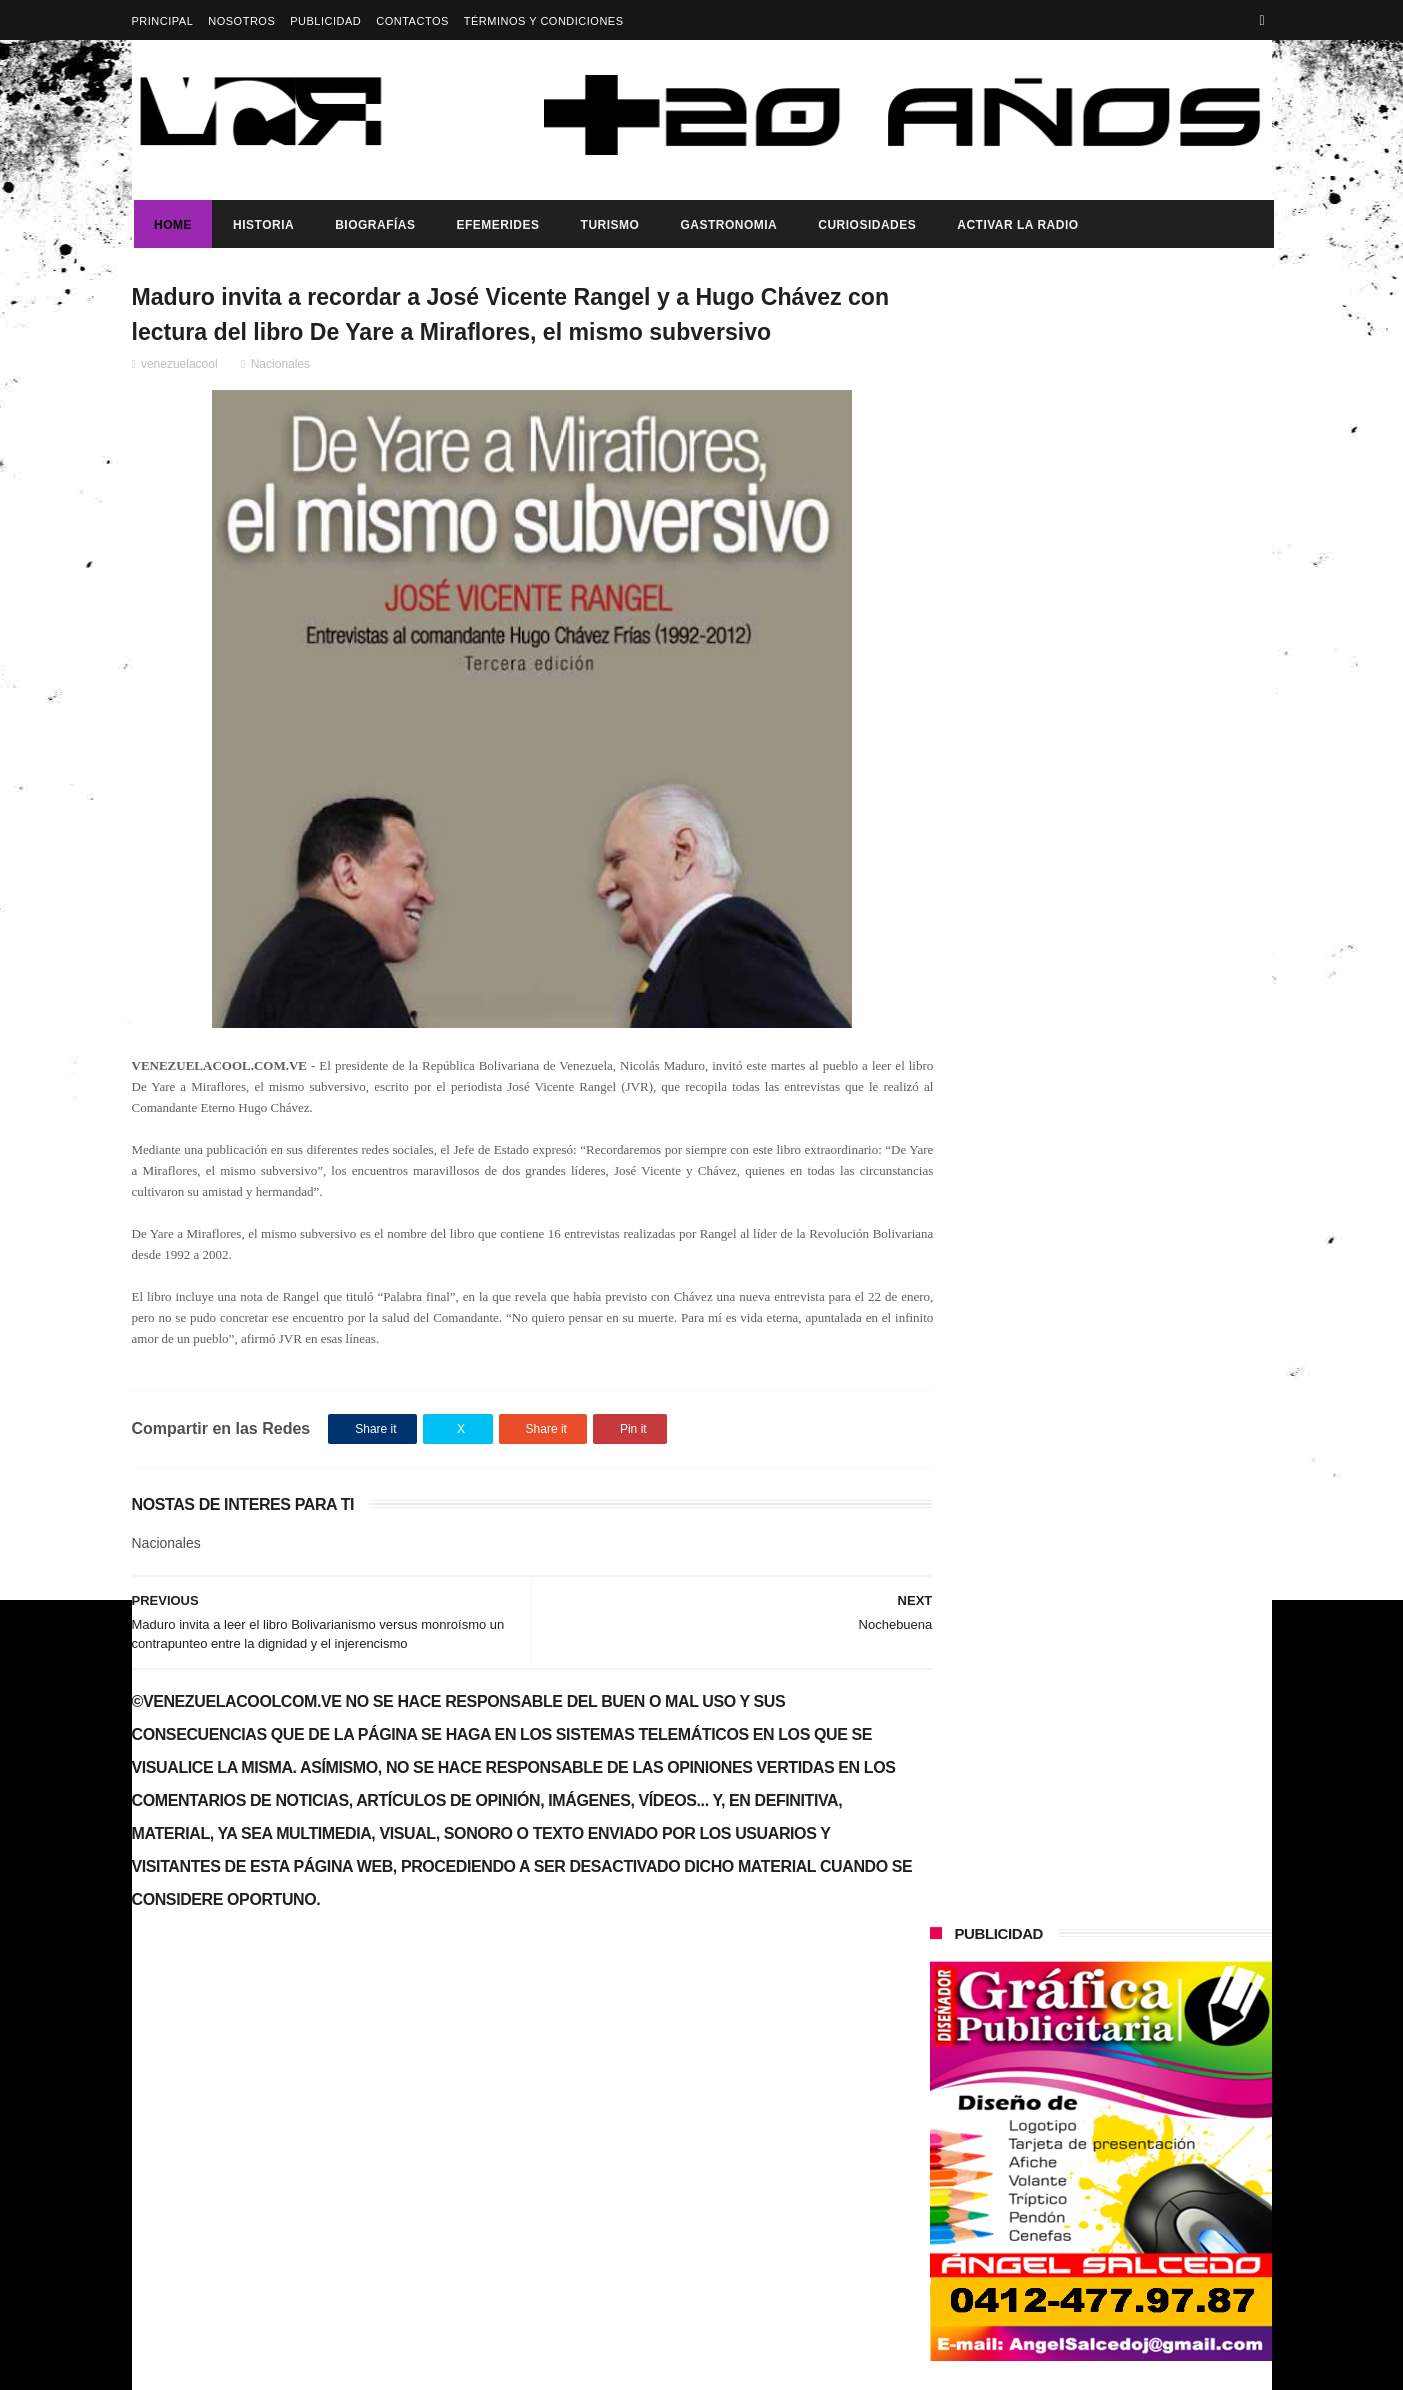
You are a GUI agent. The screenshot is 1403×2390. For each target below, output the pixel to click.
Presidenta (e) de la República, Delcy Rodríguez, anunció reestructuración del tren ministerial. (1150, 1015)
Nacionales (280, 367)
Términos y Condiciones (544, 21)
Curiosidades (865, 225)
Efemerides (495, 225)
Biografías (373, 225)
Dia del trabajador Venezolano (1129, 812)
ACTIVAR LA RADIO (1015, 225)
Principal (163, 21)
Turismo (607, 225)
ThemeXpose (486, 2365)
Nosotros (241, 21)
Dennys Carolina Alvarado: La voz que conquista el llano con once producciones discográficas (1140, 1355)
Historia (261, 225)
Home (171, 225)
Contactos (412, 21)
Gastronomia (726, 225)
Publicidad (325, 21)
